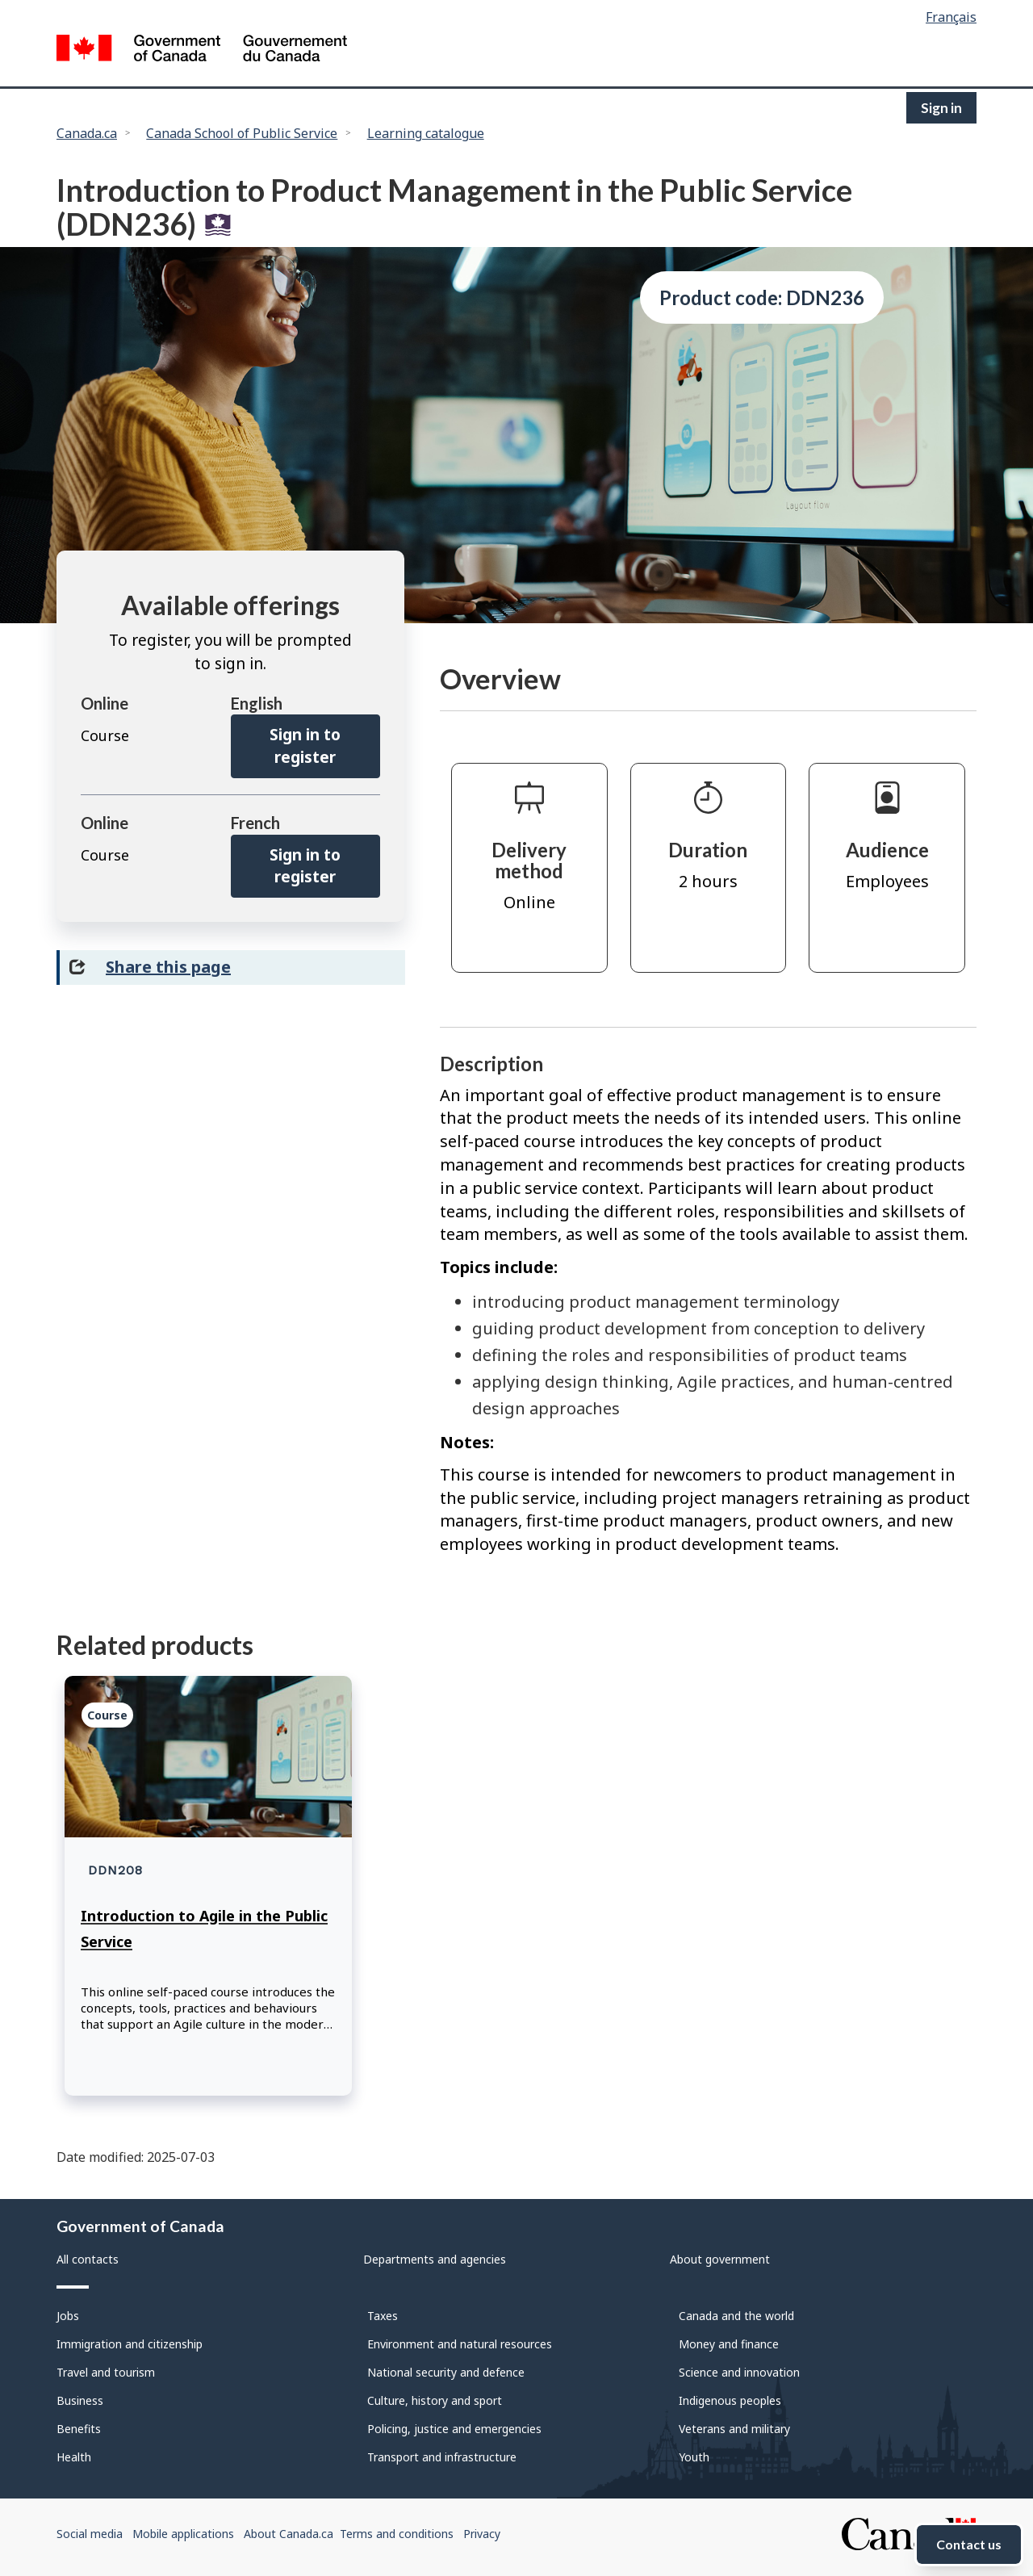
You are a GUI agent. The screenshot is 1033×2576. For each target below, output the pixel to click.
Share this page (168, 967)
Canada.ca (86, 133)
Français (951, 17)
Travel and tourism (105, 2372)
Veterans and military (734, 2428)
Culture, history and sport (434, 2400)
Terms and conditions (397, 2533)
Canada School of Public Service (241, 133)
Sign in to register (305, 745)
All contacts (87, 2259)
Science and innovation (739, 2372)
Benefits (78, 2428)
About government (720, 2259)
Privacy (481, 2533)
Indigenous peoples (730, 2400)
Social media (89, 2533)
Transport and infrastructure (441, 2457)
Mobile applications (183, 2533)
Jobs (67, 2315)
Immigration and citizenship (129, 2344)
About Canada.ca (288, 2533)
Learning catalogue (425, 133)
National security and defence (446, 2372)
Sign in (941, 107)
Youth (694, 2457)
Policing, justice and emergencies (454, 2428)
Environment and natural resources (459, 2344)
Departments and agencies (434, 2259)
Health (73, 2457)
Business (79, 2400)
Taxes (382, 2315)
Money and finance (729, 2344)
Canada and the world (736, 2315)
